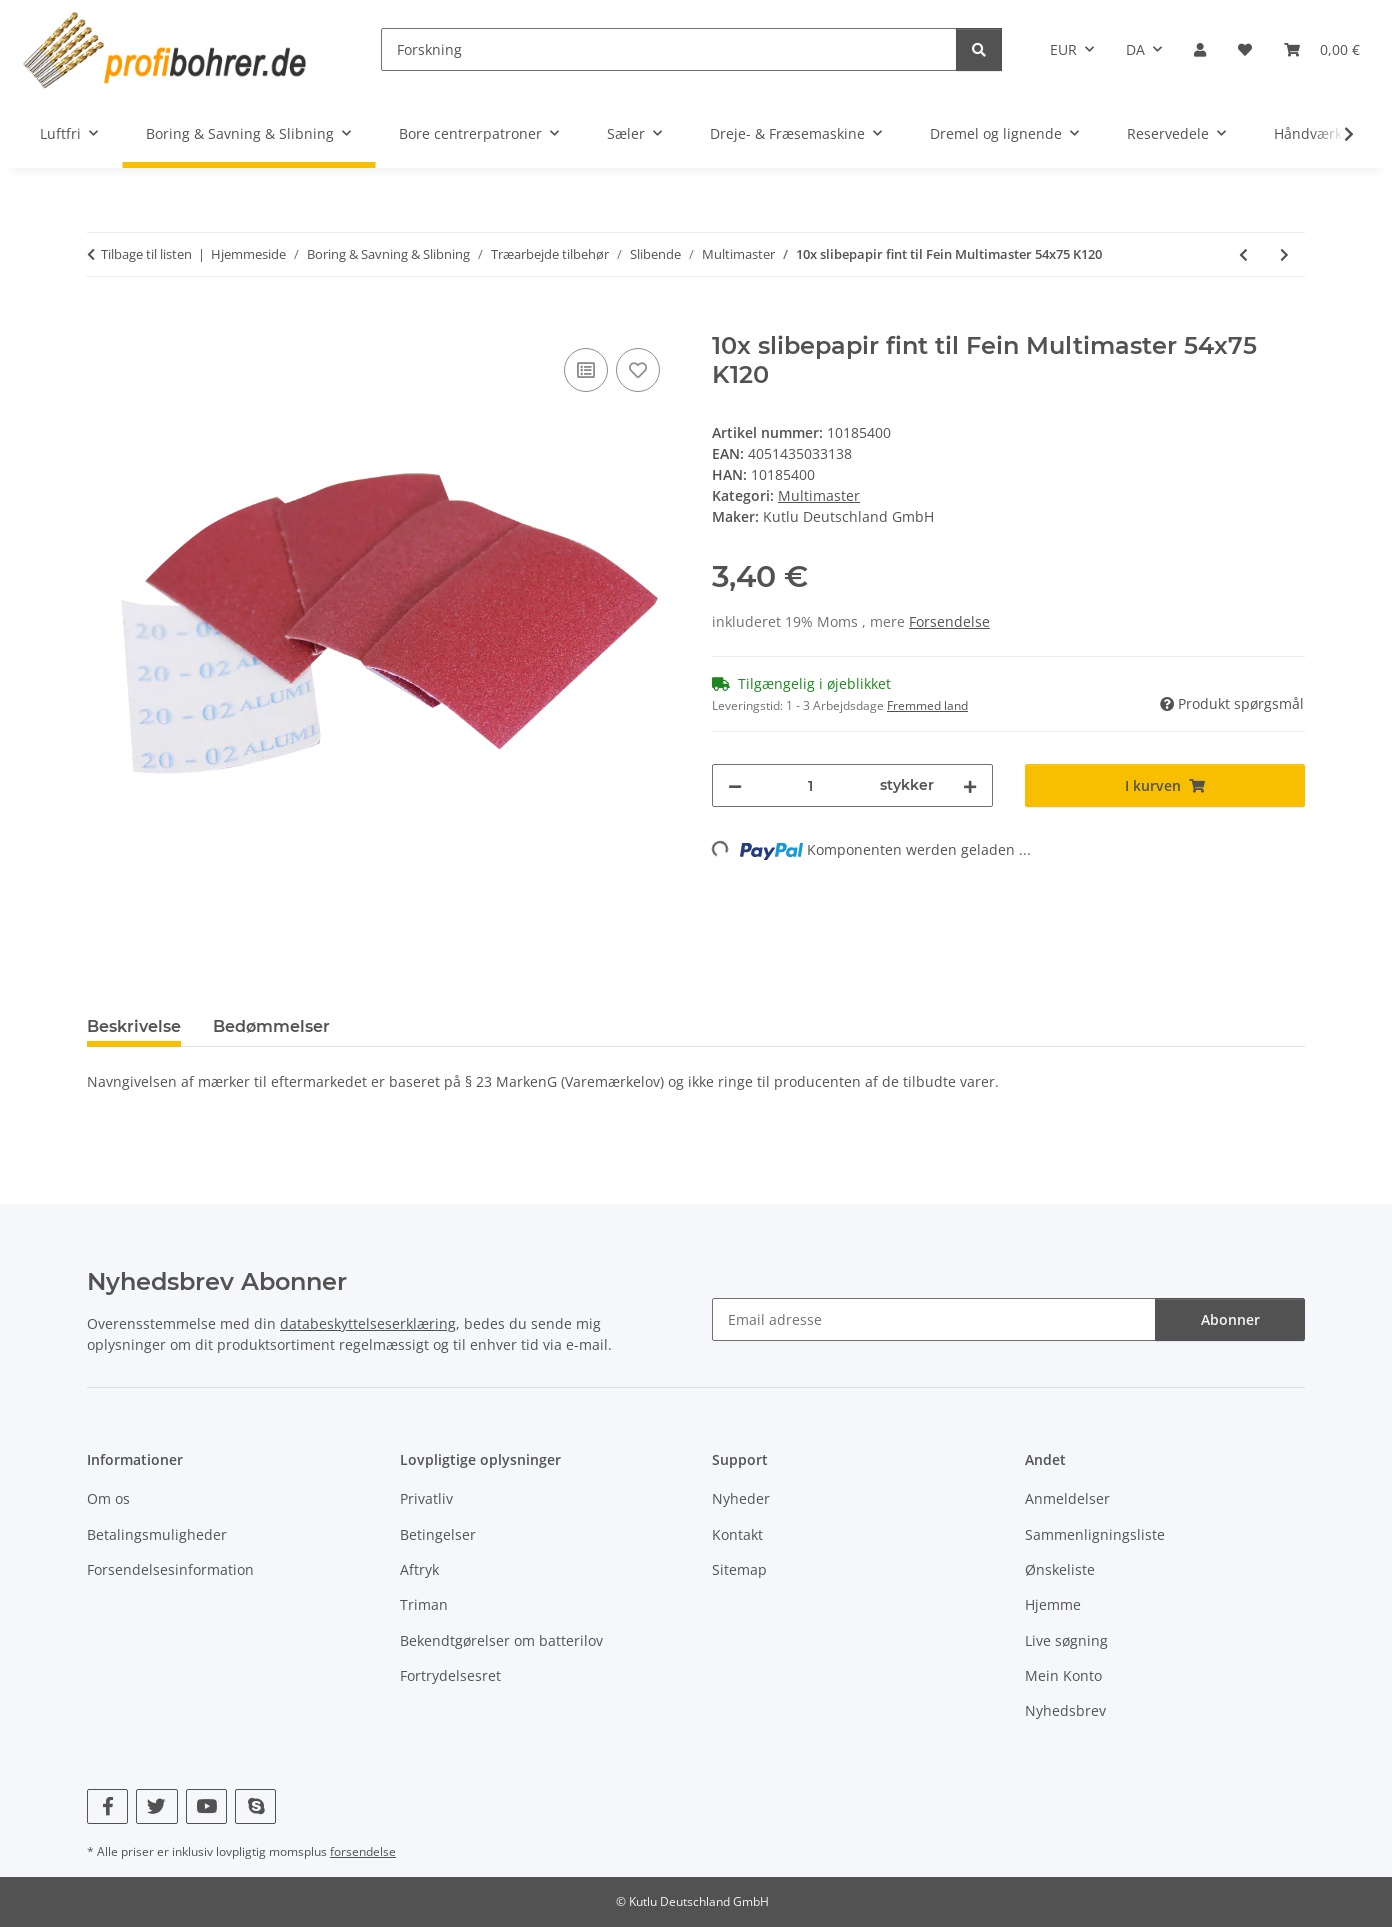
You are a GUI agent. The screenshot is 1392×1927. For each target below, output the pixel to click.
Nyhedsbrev (1065, 1710)
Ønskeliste (1060, 1569)
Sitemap (739, 1569)
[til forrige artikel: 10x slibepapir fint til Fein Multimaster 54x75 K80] (1243, 254)
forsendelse (363, 1851)
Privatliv (426, 1498)
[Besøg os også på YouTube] (206, 1806)
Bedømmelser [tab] (271, 1026)
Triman (424, 1604)
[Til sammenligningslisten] (586, 370)
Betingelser (438, 1534)
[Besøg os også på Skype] (255, 1806)
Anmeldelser (1067, 1498)
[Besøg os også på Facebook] (107, 1806)
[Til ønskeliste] (638, 370)
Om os (108, 1498)
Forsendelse (949, 621)
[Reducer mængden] (735, 785)
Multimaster (819, 495)
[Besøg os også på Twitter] (156, 1806)
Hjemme (1053, 1604)
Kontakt (737, 1534)
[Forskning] (669, 49)
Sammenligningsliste (1095, 1534)
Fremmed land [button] (927, 705)
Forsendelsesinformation (170, 1569)
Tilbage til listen (146, 254)
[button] (1200, 49)
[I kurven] (103, 321)
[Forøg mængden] (970, 785)
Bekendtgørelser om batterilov (501, 1640)
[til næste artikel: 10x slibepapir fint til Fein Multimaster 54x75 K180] (1284, 254)
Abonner (1230, 1319)
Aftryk (419, 1569)
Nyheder (741, 1498)
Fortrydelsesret (450, 1675)
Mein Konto (1063, 1675)
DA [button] (1135, 49)
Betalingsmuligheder (157, 1534)
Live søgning (1066, 1640)
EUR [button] (1063, 49)
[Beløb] (811, 785)
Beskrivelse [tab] (134, 1026)
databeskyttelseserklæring (368, 1323)
